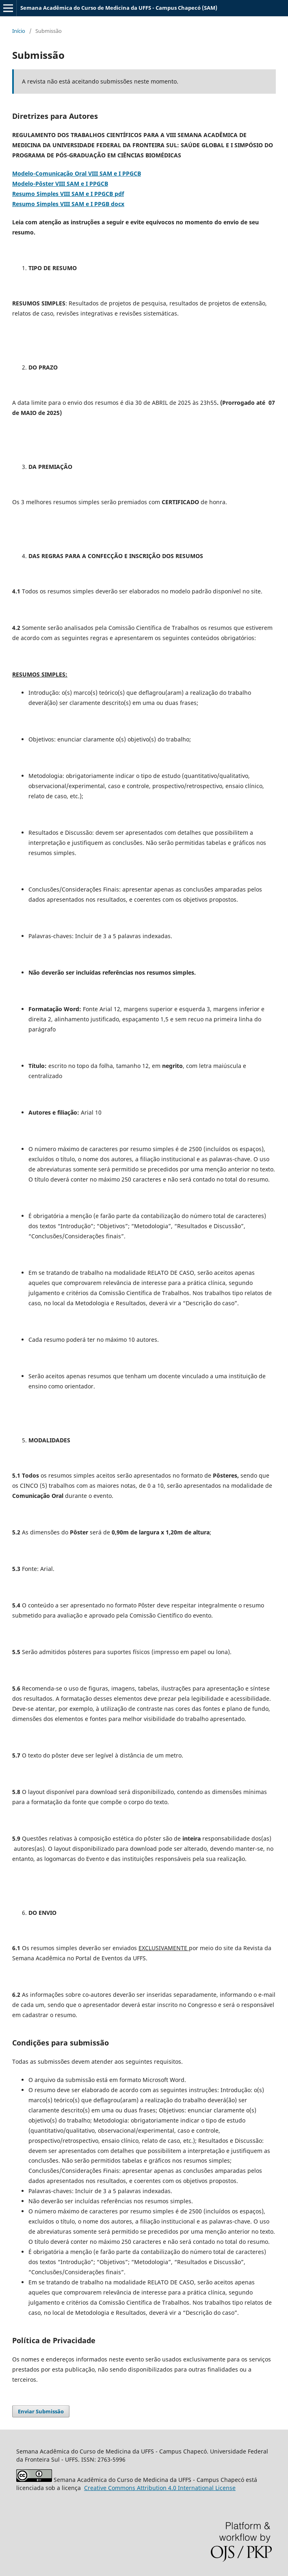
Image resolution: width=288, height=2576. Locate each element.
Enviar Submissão (41, 2411)
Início (18, 30)
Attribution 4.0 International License (160, 2488)
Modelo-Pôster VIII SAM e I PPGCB (60, 183)
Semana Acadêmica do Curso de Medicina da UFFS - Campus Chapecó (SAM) (118, 7)
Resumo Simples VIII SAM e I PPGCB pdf (68, 194)
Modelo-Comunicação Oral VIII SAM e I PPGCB (76, 173)
